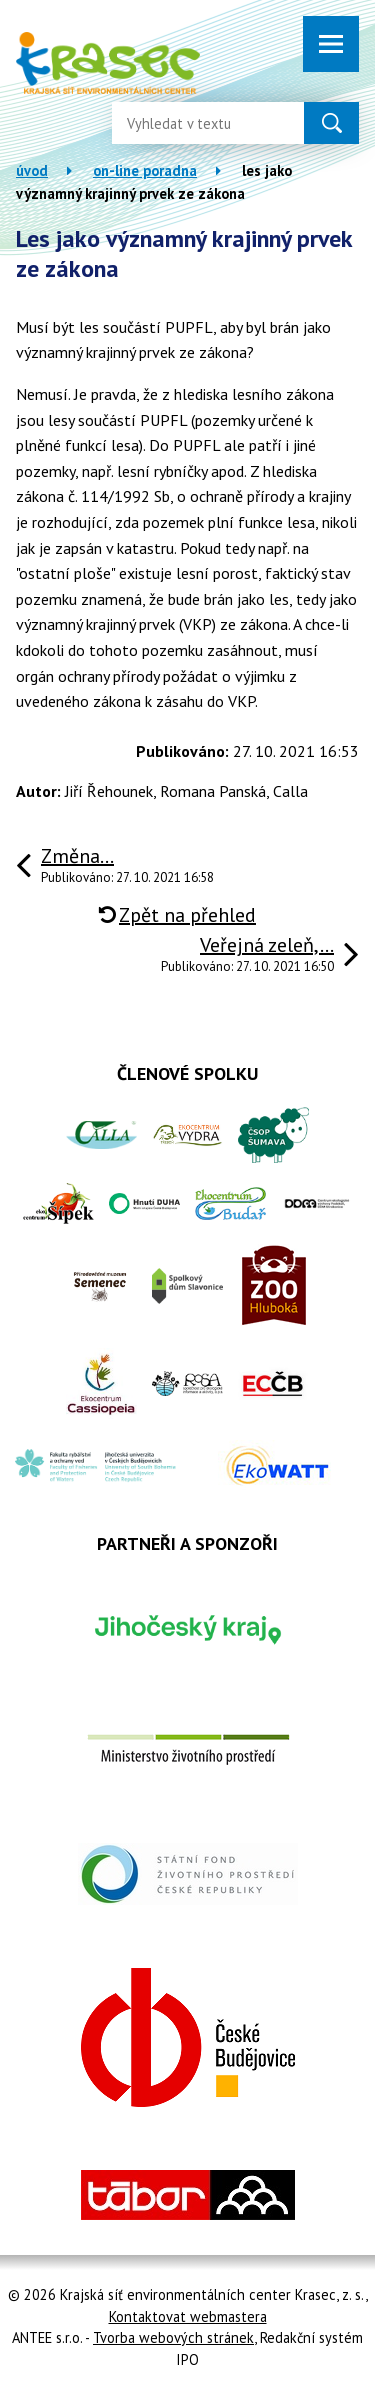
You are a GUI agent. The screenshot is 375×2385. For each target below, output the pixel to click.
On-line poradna (145, 170)
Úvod (32, 170)
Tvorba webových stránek (173, 2337)
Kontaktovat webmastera (188, 2316)
